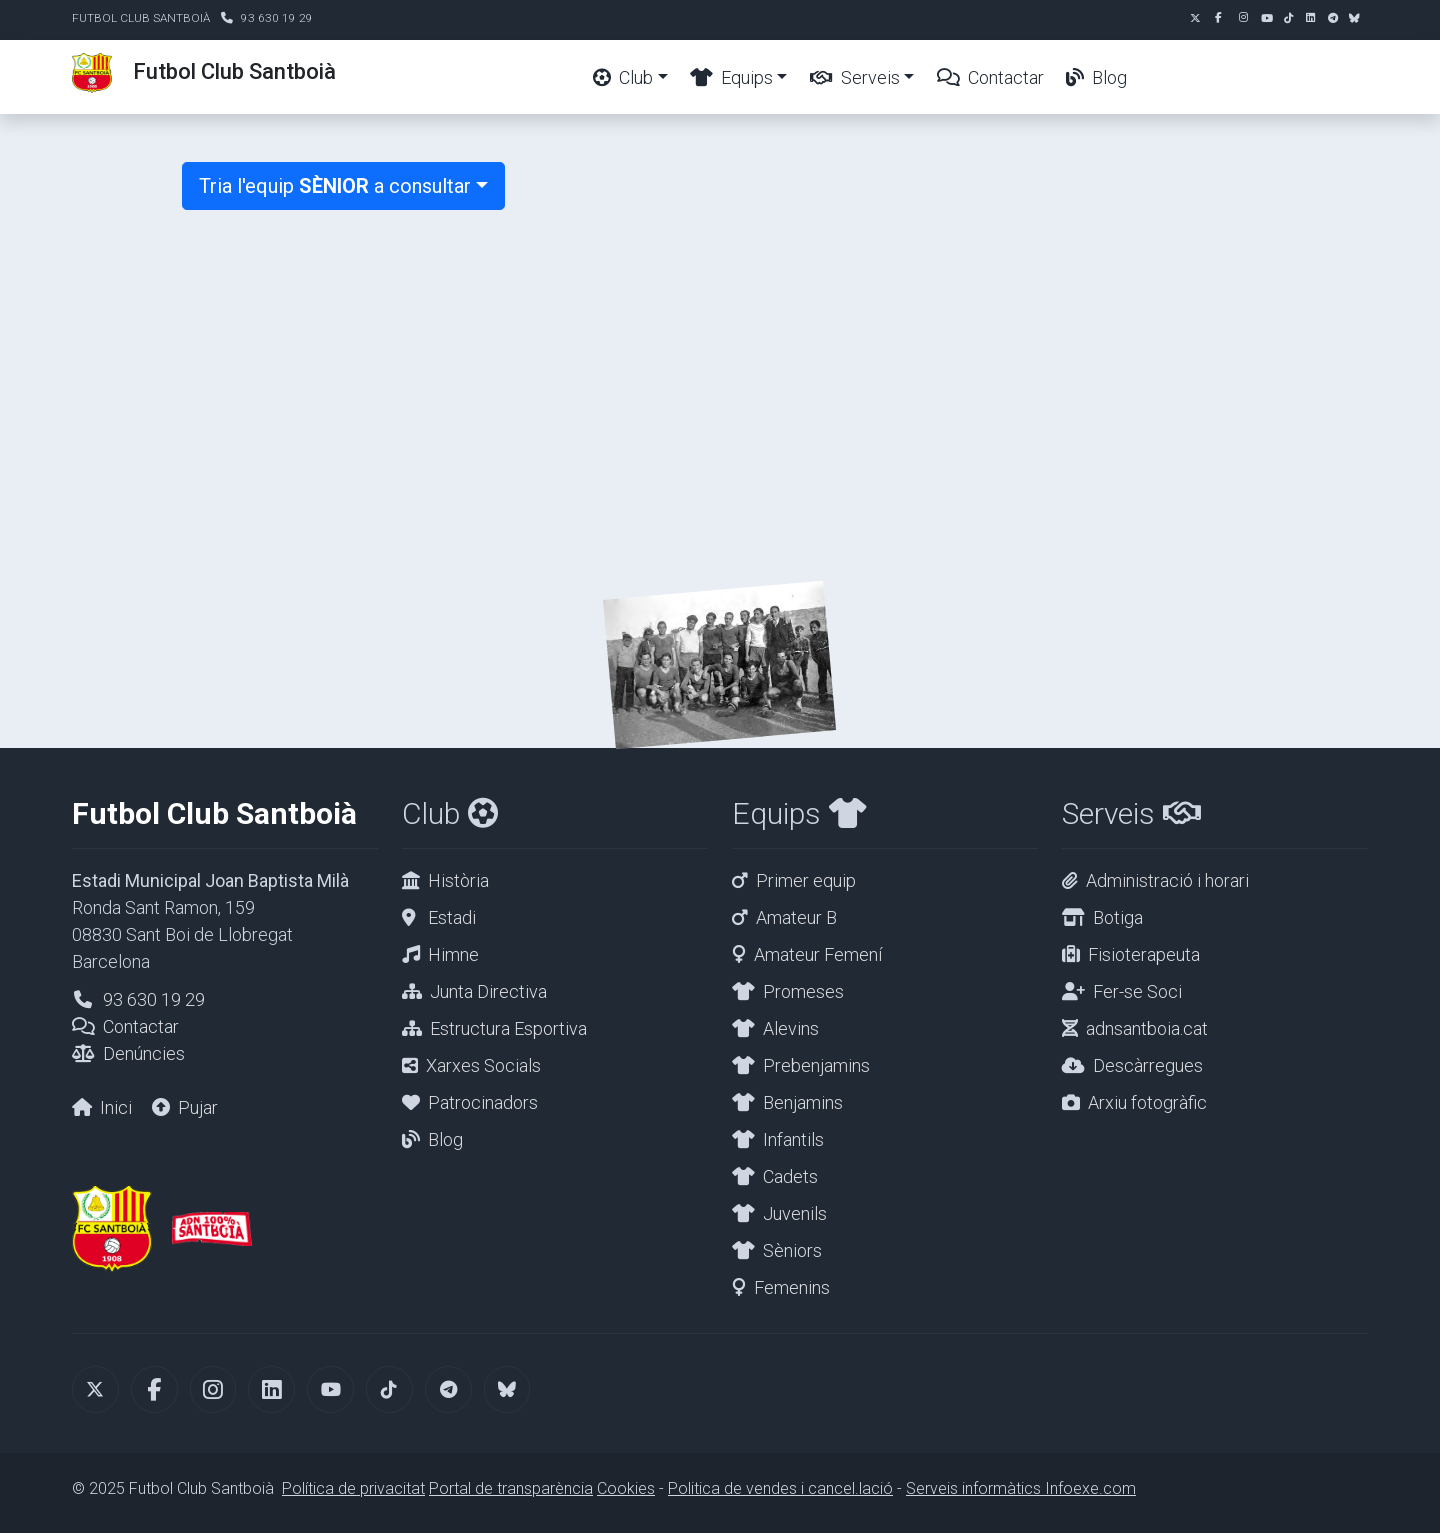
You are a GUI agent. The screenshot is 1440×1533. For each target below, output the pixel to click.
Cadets (790, 1176)
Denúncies (144, 1053)
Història (458, 880)
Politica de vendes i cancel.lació (780, 1488)
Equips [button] (731, 77)
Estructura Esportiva (508, 1028)
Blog (1096, 77)
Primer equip (806, 880)
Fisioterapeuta (1144, 954)
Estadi (452, 917)
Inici (116, 1107)
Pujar (198, 1107)
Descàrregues (1148, 1065)
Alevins (791, 1028)
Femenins (792, 1287)
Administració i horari (1167, 880)
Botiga (1118, 917)
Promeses (803, 991)
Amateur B (796, 917)
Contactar (990, 77)
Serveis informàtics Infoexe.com (1021, 1488)
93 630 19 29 (277, 18)
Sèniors (792, 1250)
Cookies (626, 1488)
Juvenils (795, 1213)
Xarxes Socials (483, 1065)
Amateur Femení (818, 954)
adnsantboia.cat (1147, 1028)
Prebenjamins (816, 1065)
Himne (453, 954)
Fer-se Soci (1137, 991)
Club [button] (623, 77)
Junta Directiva (488, 991)
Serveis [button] (855, 77)
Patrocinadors (483, 1102)
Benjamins (803, 1102)
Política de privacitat (353, 1488)
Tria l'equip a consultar (335, 186)
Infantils (793, 1139)
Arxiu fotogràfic (1147, 1102)
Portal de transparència (511, 1488)
